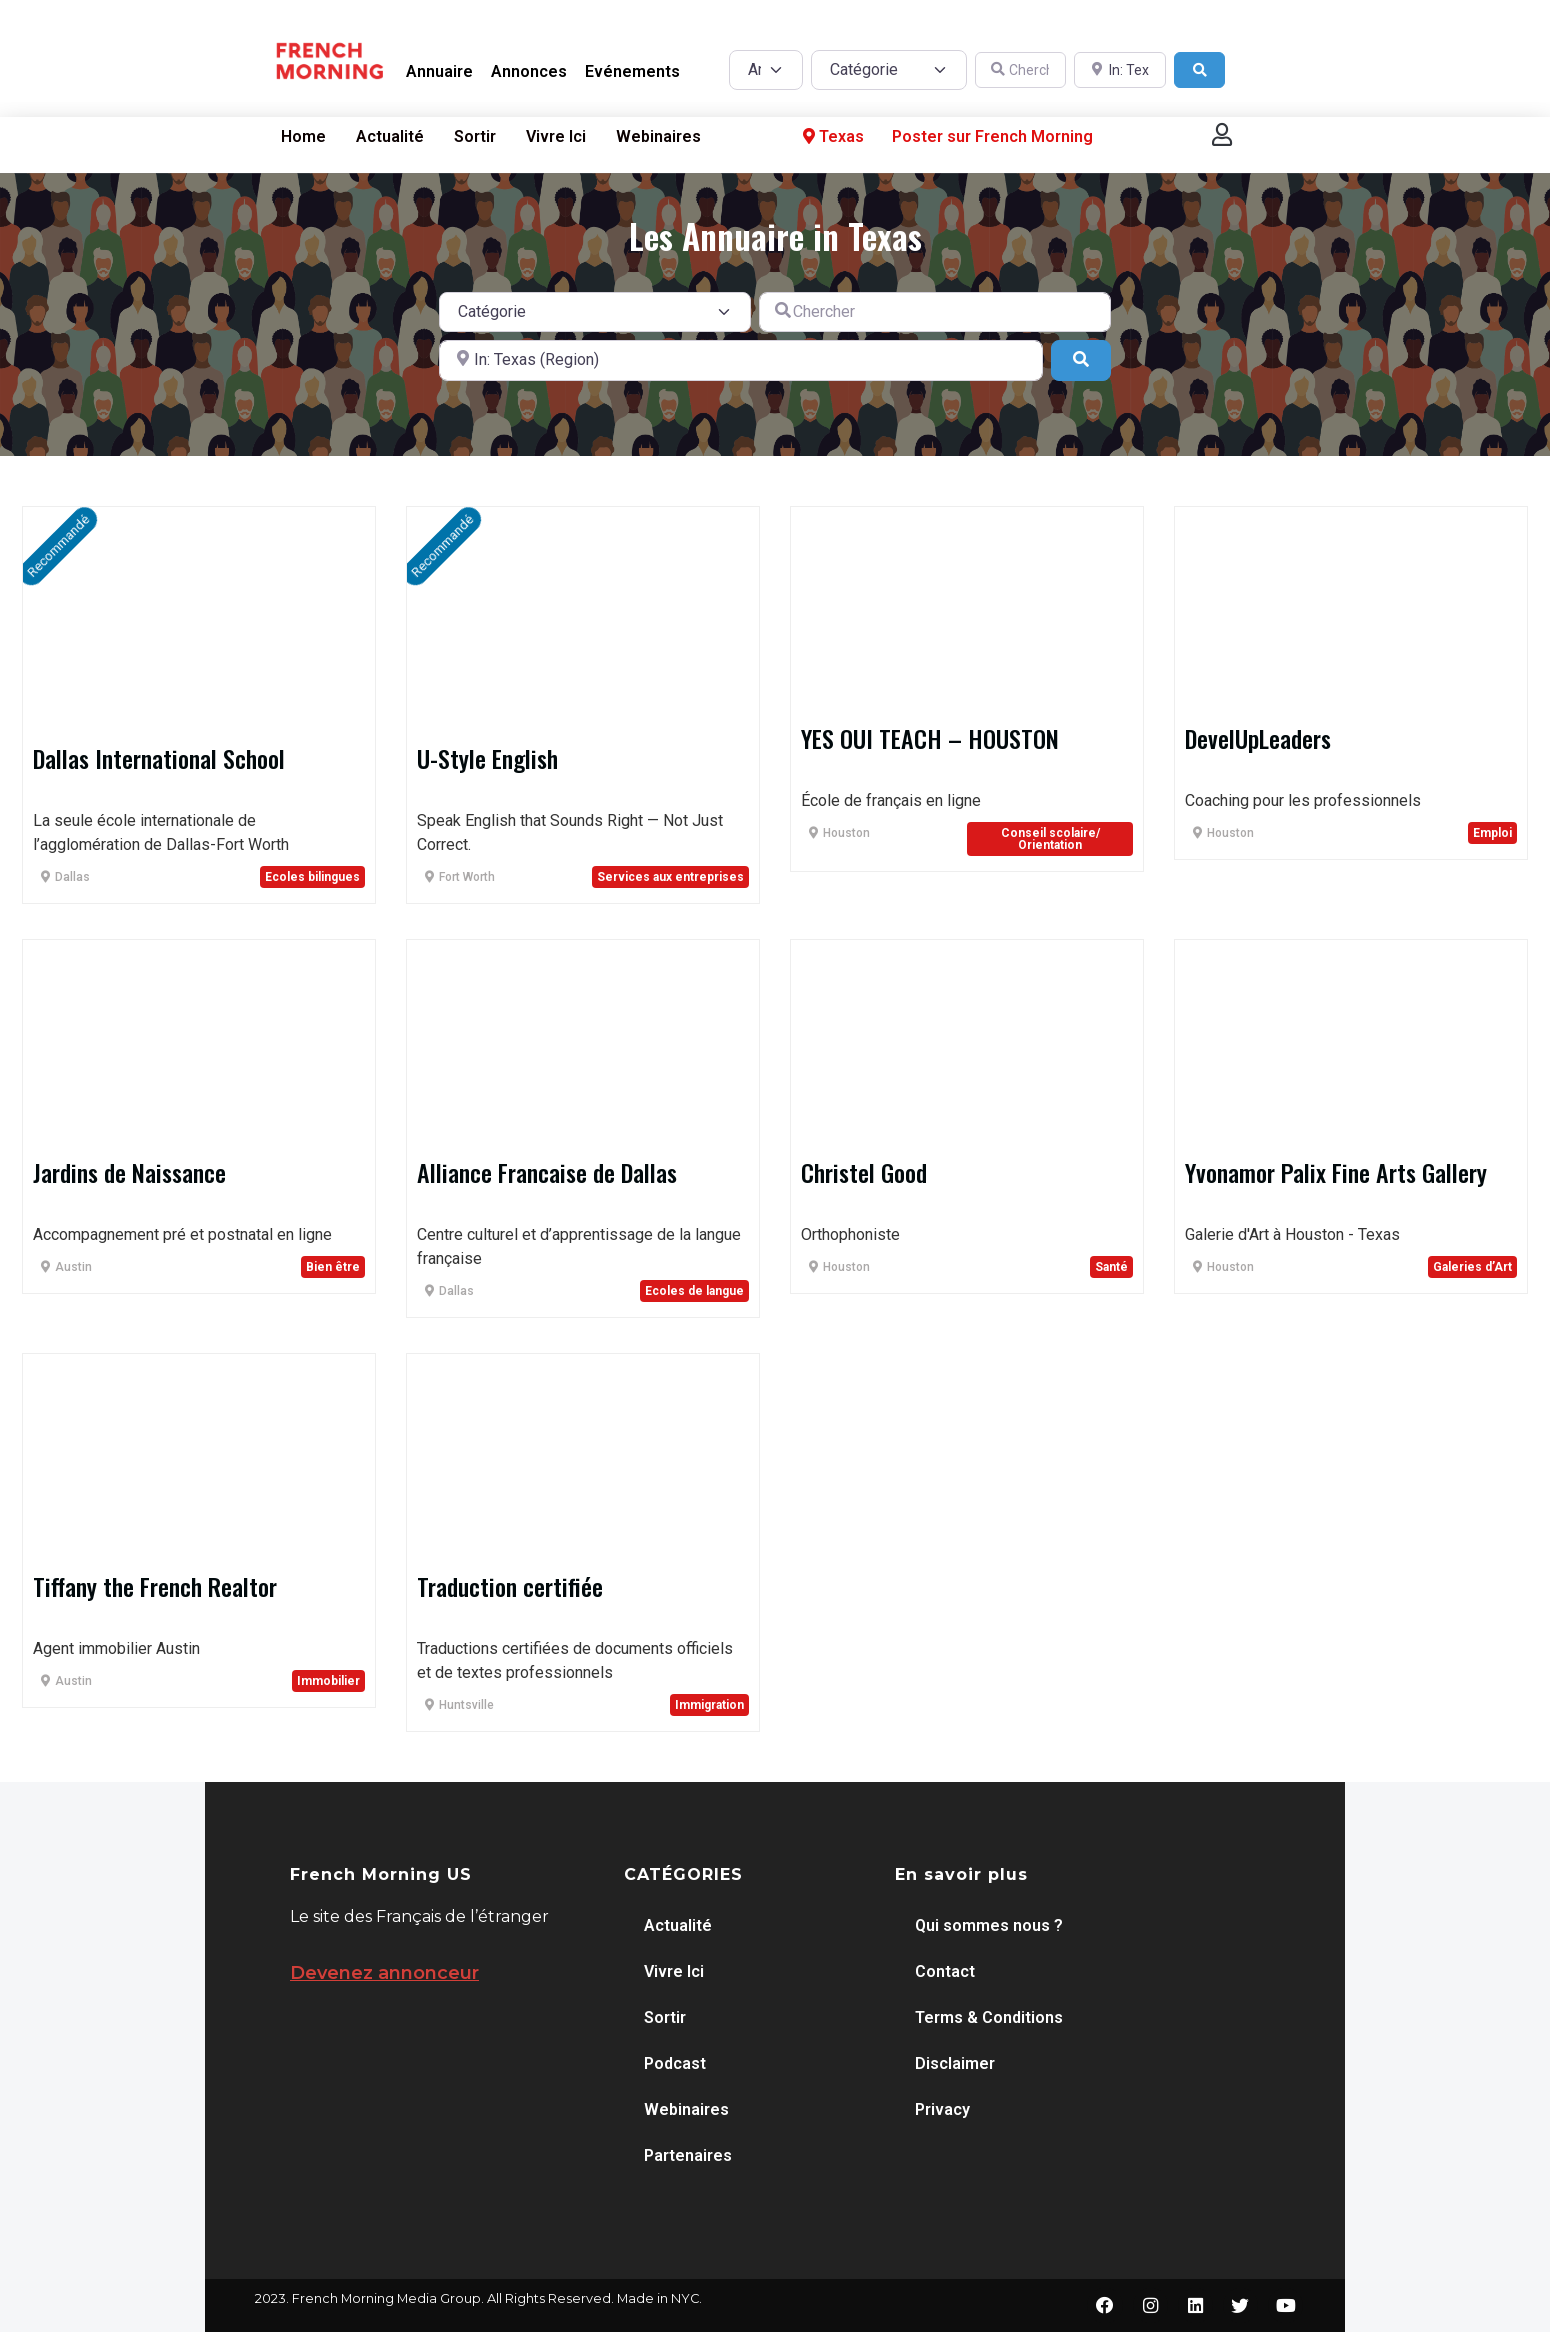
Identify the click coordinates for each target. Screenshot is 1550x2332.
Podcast (675, 2063)
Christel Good (864, 1172)
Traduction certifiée (510, 1586)
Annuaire (439, 71)
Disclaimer (955, 2063)
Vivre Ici (556, 136)
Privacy (942, 2109)
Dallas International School (159, 758)
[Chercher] (1021, 70)
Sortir (475, 136)
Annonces (529, 71)
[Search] (1200, 70)
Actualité (390, 136)
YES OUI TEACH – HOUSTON (930, 738)
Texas (831, 137)
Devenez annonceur (384, 1973)
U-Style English (487, 758)
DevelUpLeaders (1258, 738)
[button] (1222, 134)
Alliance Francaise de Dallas (547, 1172)
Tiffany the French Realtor (155, 1586)
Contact (945, 1971)
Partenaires (688, 2155)
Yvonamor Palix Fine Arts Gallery (1336, 1172)
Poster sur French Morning (992, 136)
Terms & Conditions (989, 2017)
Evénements (632, 71)
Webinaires (658, 136)
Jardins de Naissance (129, 1172)
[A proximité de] (1120, 70)
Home (303, 136)
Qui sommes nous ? (989, 1925)
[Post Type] (766, 70)
